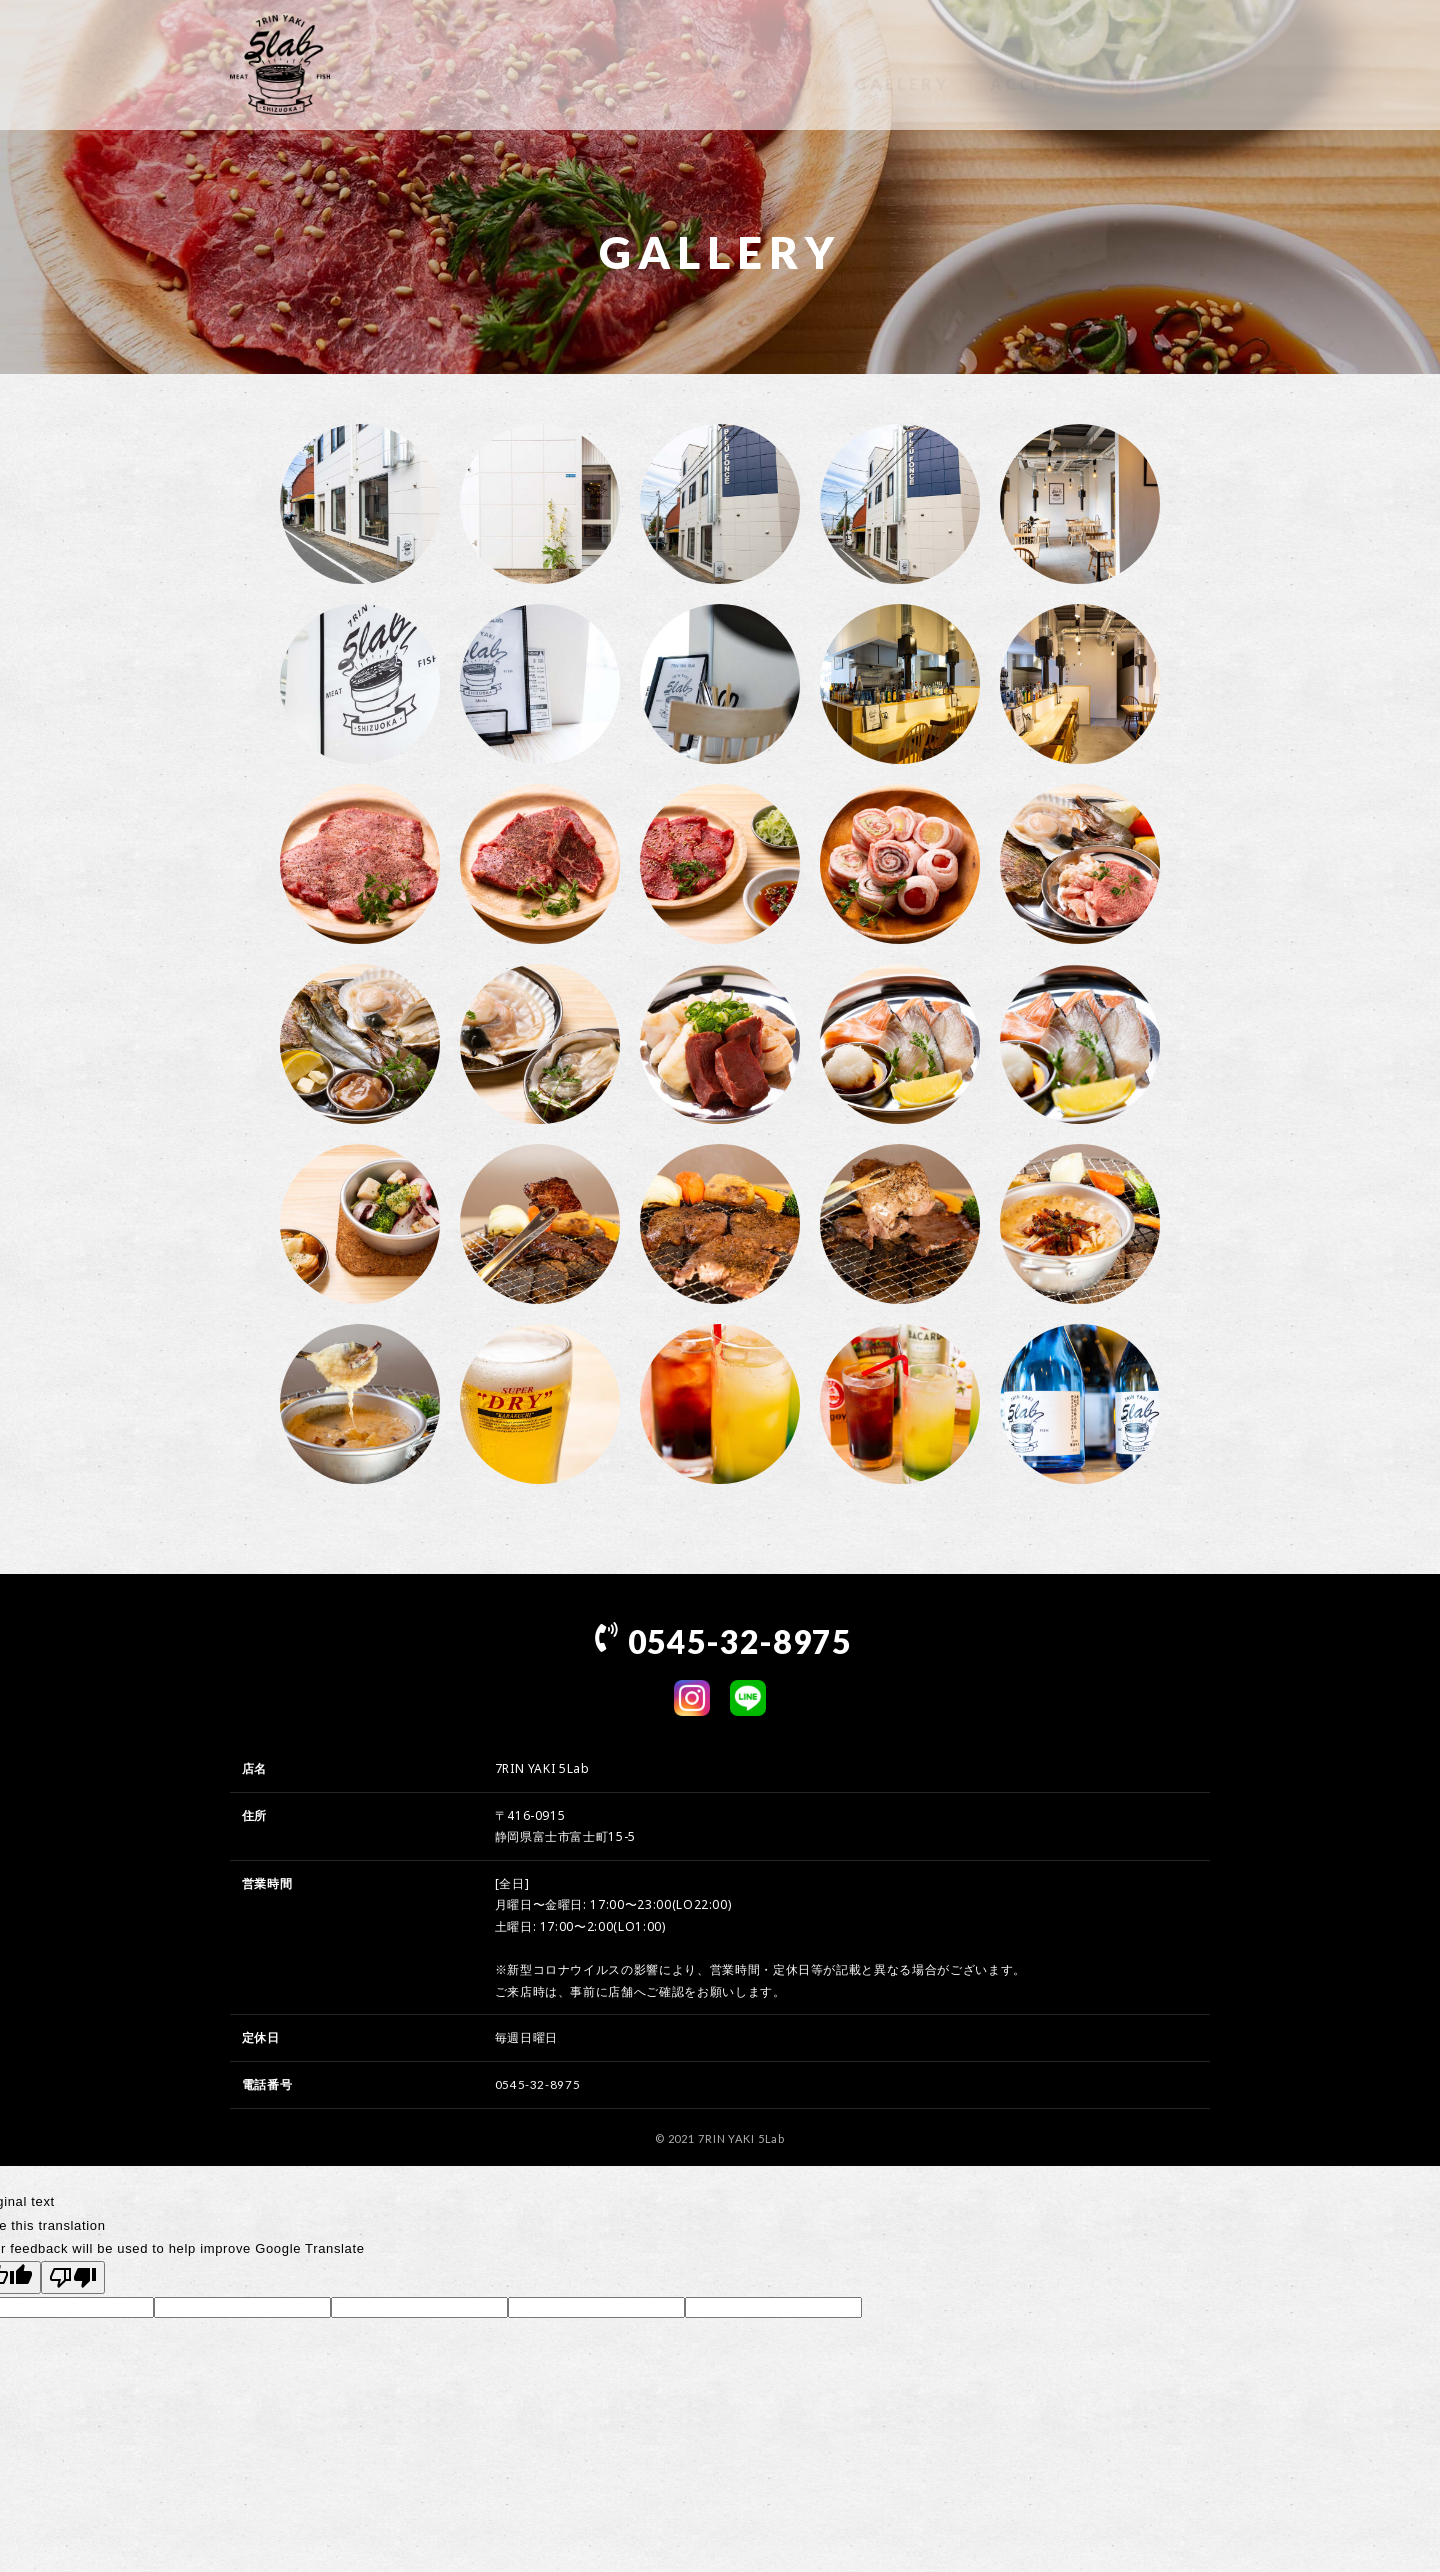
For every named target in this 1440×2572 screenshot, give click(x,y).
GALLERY (901, 64)
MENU (784, 64)
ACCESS (1030, 64)
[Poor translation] (73, 2277)
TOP (691, 64)
